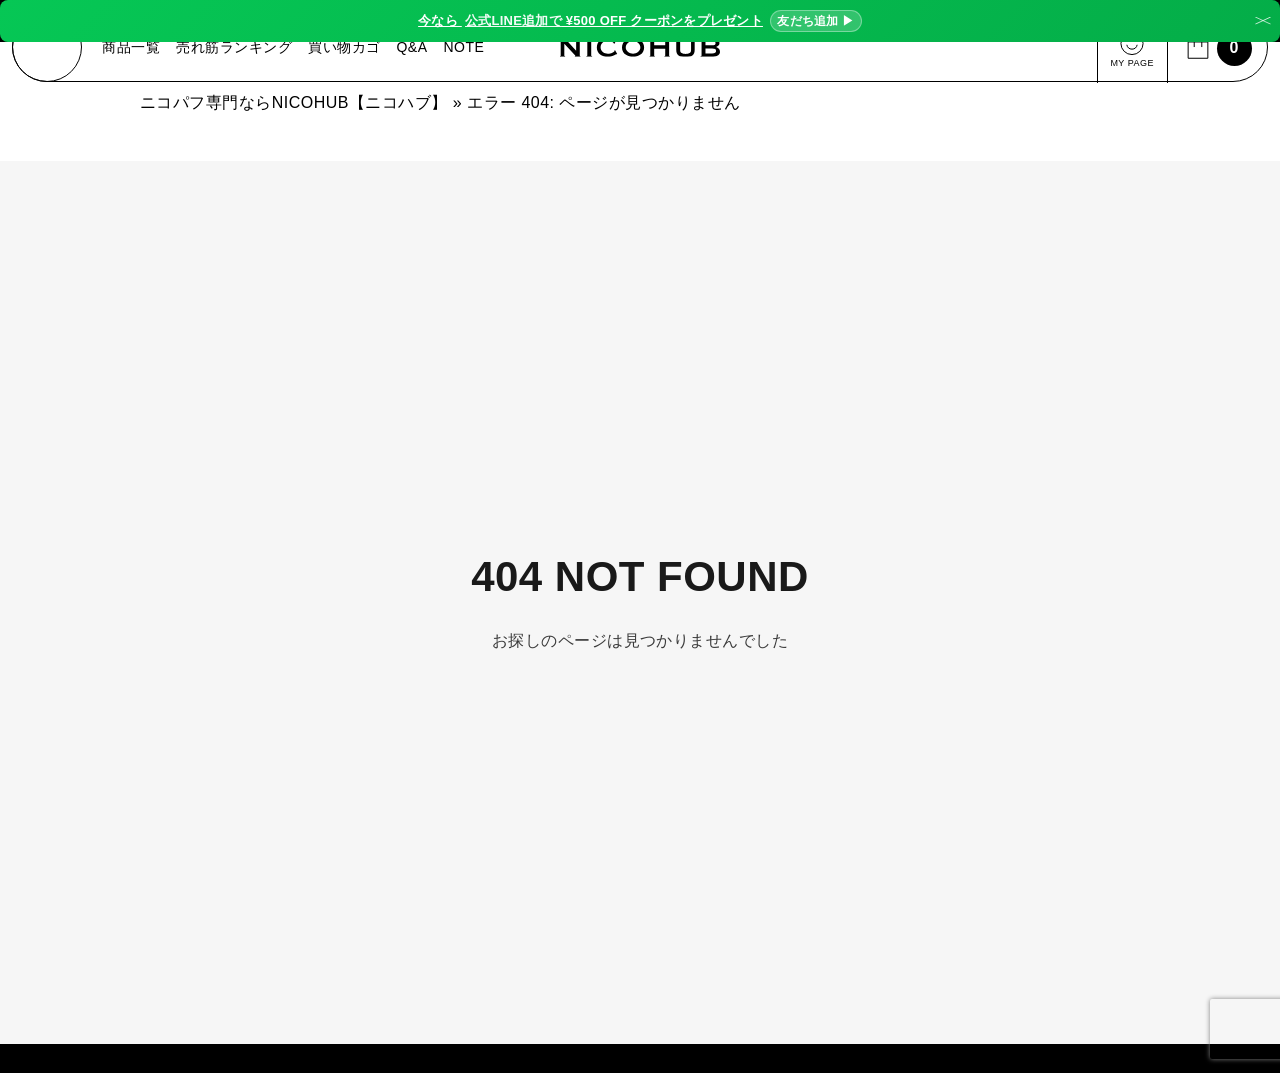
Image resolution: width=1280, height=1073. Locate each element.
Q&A (414, 50)
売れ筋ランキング (237, 50)
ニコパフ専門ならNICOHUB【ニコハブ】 (294, 107)
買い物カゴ (347, 50)
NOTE (466, 50)
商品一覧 (134, 50)
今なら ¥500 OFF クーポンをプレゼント (640, 21)
